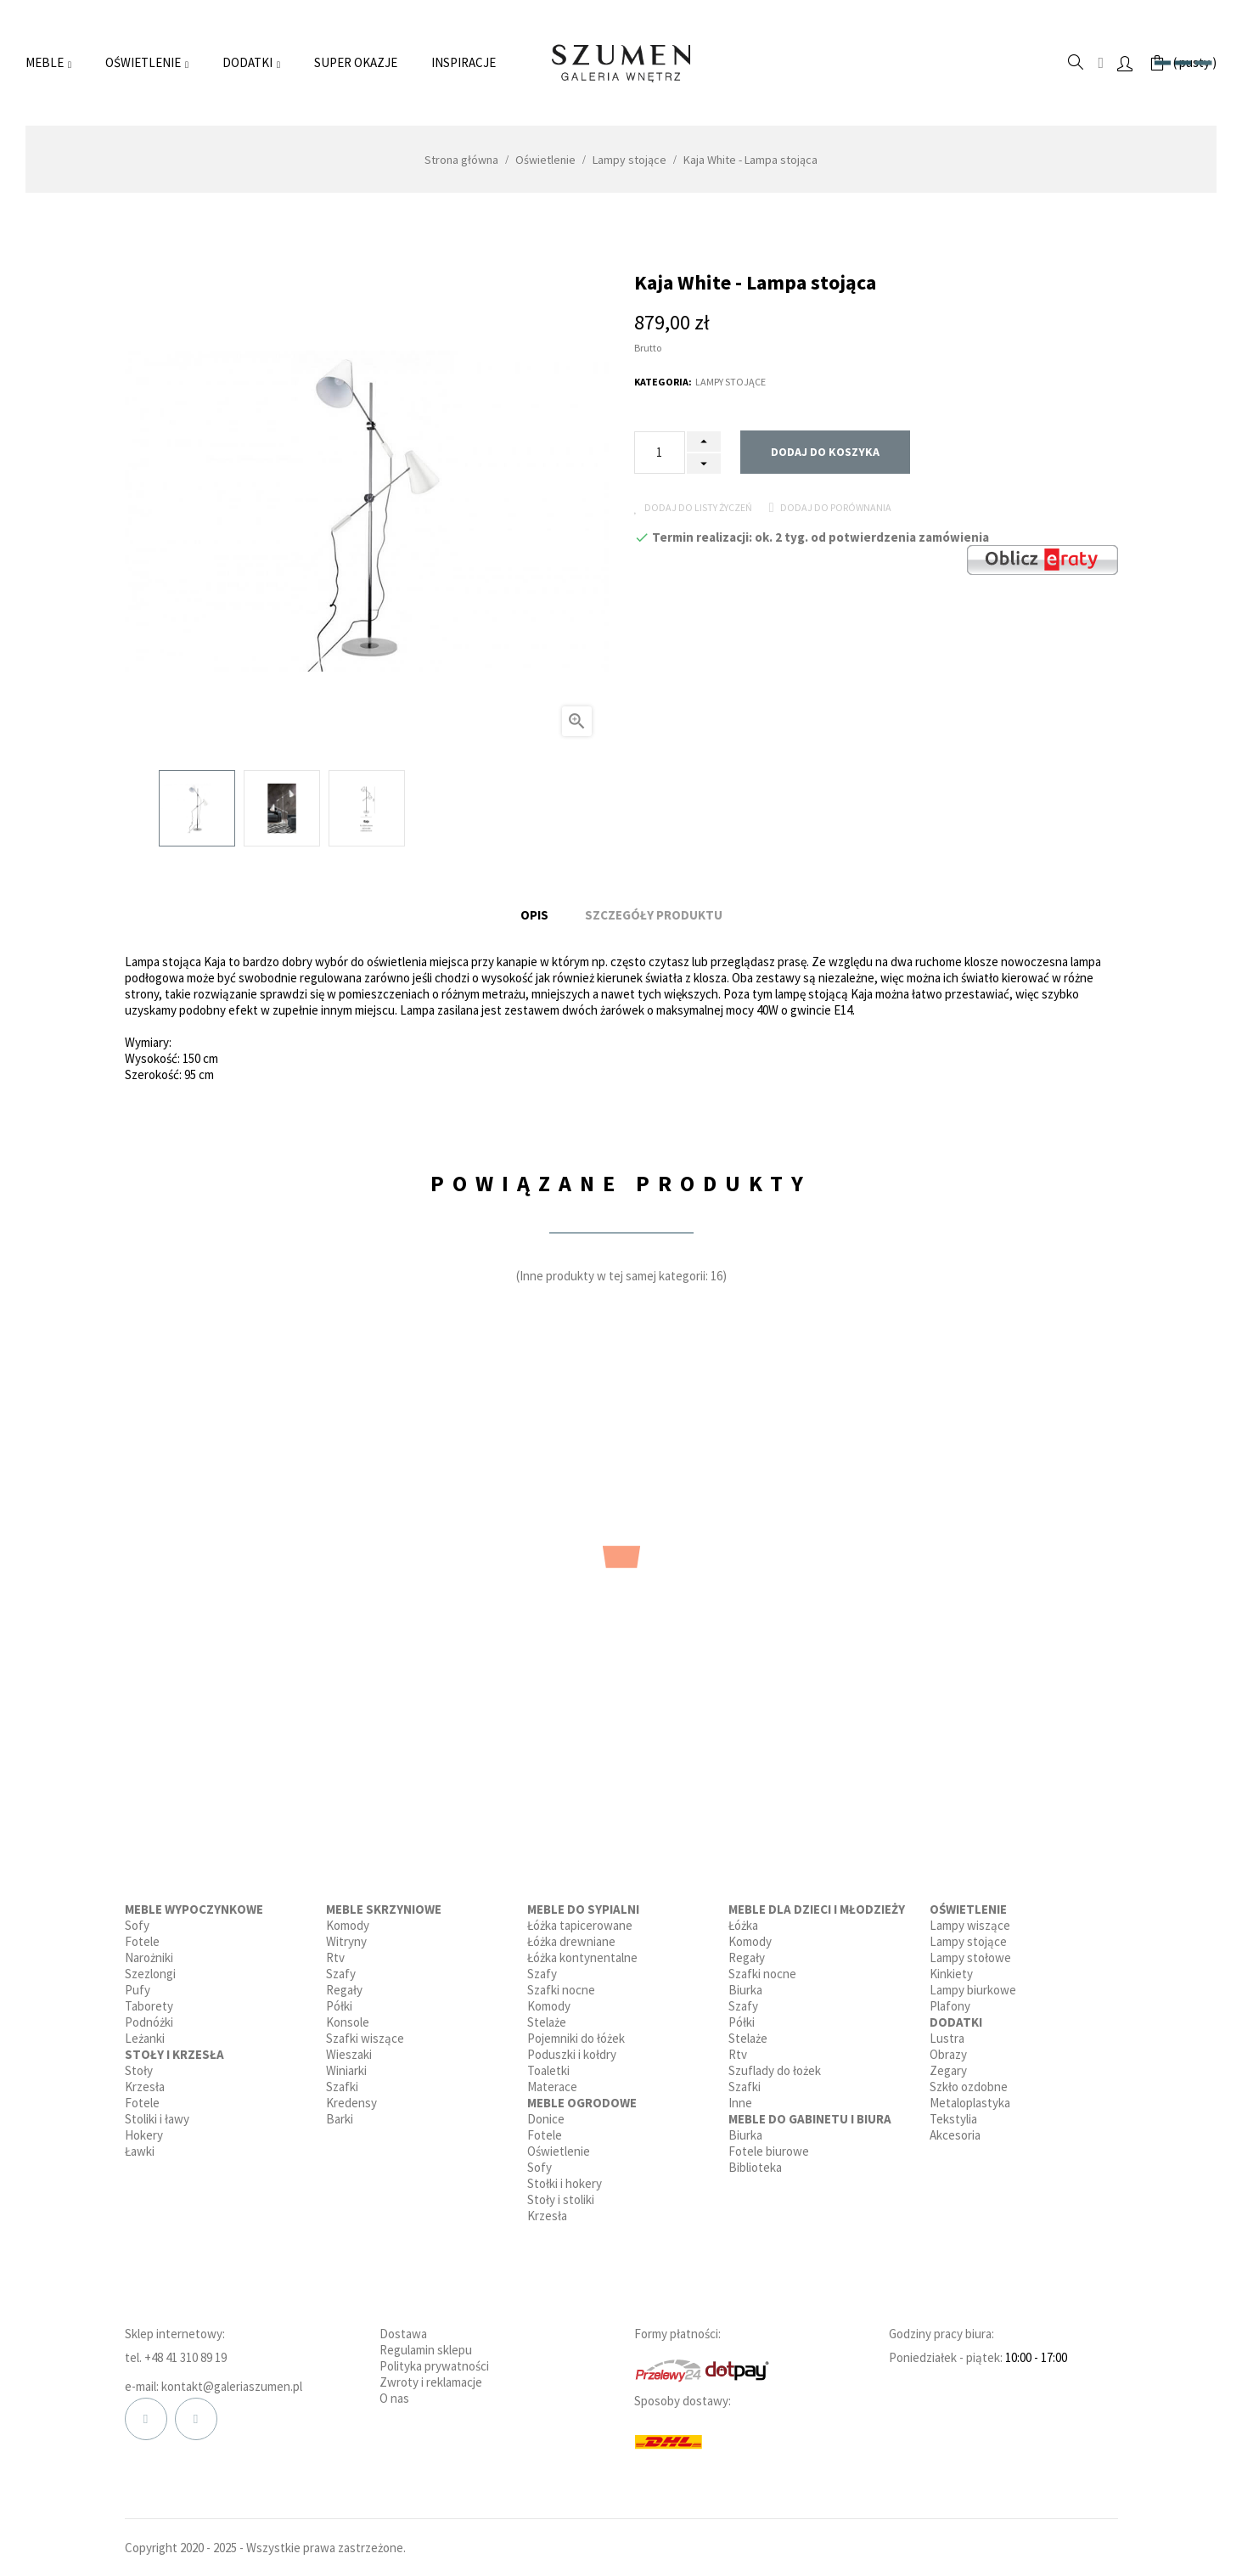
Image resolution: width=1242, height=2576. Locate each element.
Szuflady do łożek (774, 2065)
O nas (394, 2393)
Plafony (950, 2001)
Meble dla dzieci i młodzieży (816, 1904)
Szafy (341, 1968)
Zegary (948, 2065)
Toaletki (548, 2065)
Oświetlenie (558, 2146)
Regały (344, 1985)
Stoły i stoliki (560, 2194)
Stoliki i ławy (157, 2114)
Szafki (342, 2081)
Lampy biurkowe (973, 1985)
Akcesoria (955, 2130)
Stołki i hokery (564, 2178)
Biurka (745, 1985)
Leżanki (145, 2033)
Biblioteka (755, 2162)
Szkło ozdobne (969, 2081)
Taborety (149, 2001)
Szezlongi (150, 1968)
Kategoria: (663, 381)
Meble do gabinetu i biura (809, 2114)
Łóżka (743, 1920)
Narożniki (149, 1952)
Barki (339, 2114)
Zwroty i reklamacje (430, 2377)
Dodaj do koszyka (825, 451)
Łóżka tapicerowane (579, 1920)
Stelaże (546, 2017)
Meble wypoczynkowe (194, 1904)
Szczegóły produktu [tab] (653, 912)
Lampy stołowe (970, 1952)
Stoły (139, 2065)
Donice (546, 2114)
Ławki (140, 2146)
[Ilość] (659, 452)
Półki (339, 2001)
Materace (552, 2081)
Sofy (137, 1920)
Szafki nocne (561, 1985)
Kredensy (351, 2097)
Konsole (347, 2017)
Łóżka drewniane (571, 1936)
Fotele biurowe (768, 2146)
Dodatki (956, 2017)
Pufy (137, 1985)
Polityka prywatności (434, 2361)
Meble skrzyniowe (383, 1904)
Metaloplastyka (970, 2097)
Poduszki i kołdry (571, 2049)
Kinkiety (951, 1968)
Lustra (947, 2033)
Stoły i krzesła (174, 2049)
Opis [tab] (534, 912)
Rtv (335, 1952)
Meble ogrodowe (582, 2097)
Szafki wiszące (365, 2033)
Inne (740, 2097)
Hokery (144, 2130)
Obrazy (948, 2049)
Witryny (346, 1936)
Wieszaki (349, 2049)
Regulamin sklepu (425, 2345)
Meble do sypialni (583, 1904)
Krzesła (145, 2081)
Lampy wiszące (970, 1920)
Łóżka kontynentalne (582, 1952)
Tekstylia (953, 2114)
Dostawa (403, 2328)
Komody (347, 1920)
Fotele (142, 1936)
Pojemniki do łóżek (576, 2033)
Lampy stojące (730, 381)
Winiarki (346, 2065)
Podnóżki (149, 2017)
